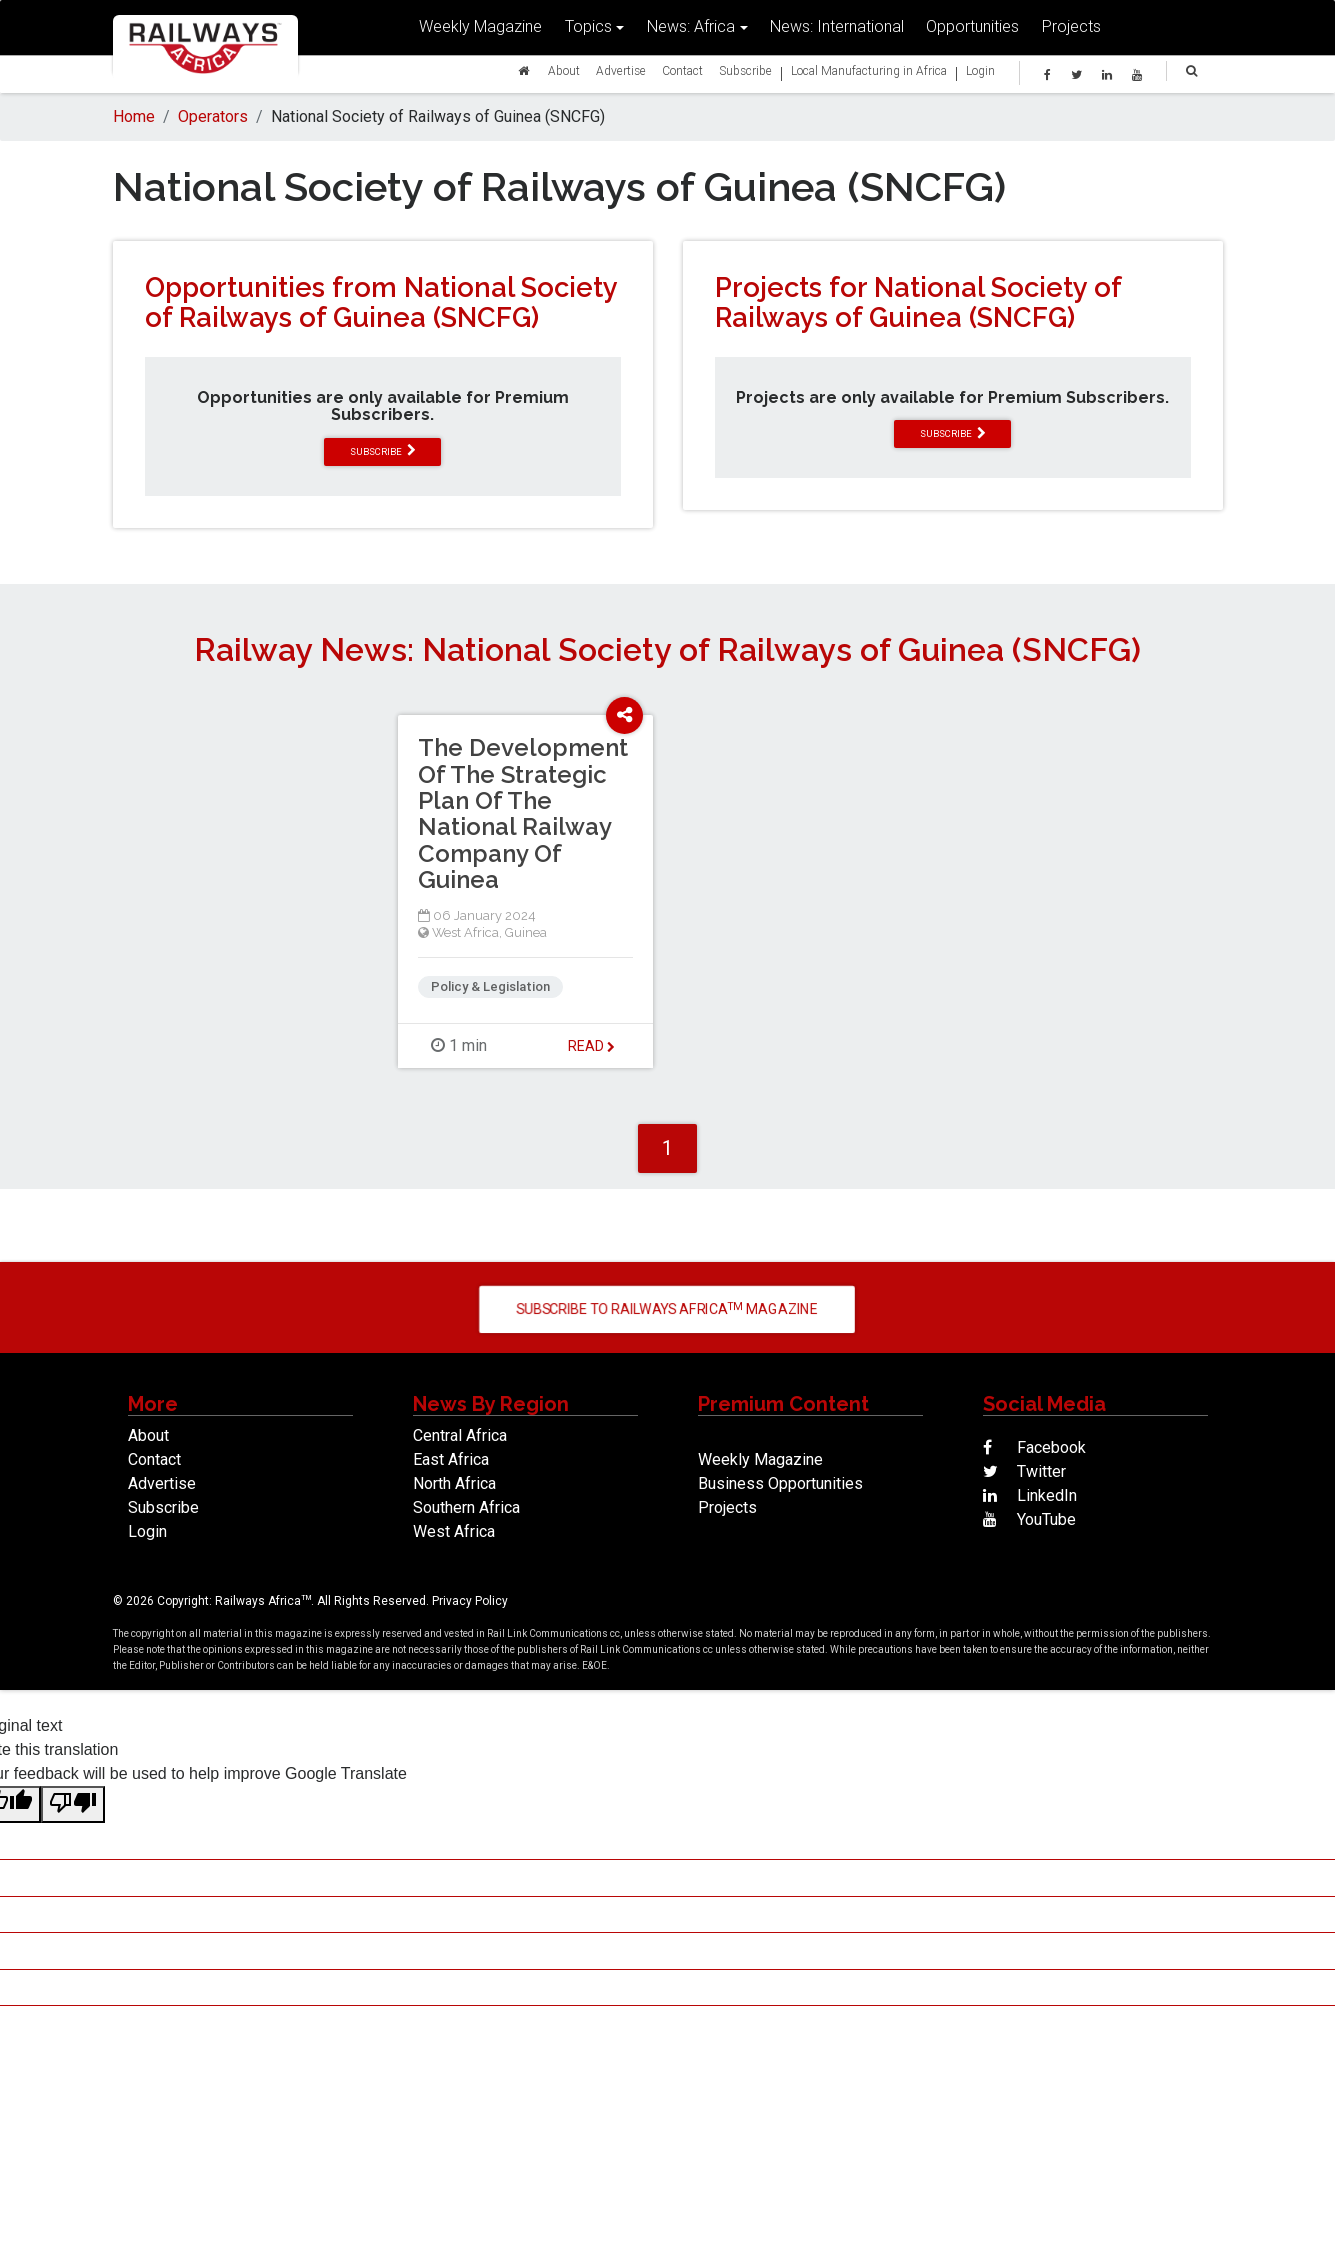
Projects (1071, 31)
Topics (588, 31)
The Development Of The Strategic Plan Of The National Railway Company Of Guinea (523, 813)
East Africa (451, 1459)
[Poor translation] (73, 1804)
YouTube (1029, 1519)
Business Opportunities (780, 1483)
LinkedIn (1030, 1495)
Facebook (1034, 1447)
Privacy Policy (470, 1601)
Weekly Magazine (480, 31)
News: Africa (691, 31)
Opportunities (972, 31)
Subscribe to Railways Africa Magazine (667, 1308)
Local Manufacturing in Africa (869, 74)
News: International (837, 31)
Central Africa (460, 1435)
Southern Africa (466, 1507)
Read (591, 1046)
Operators (213, 116)
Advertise (621, 74)
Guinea (526, 932)
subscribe (383, 451)
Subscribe (745, 74)
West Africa (465, 932)
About (564, 74)
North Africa (454, 1483)
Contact (682, 74)
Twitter (1024, 1471)
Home (134, 116)
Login (980, 74)
